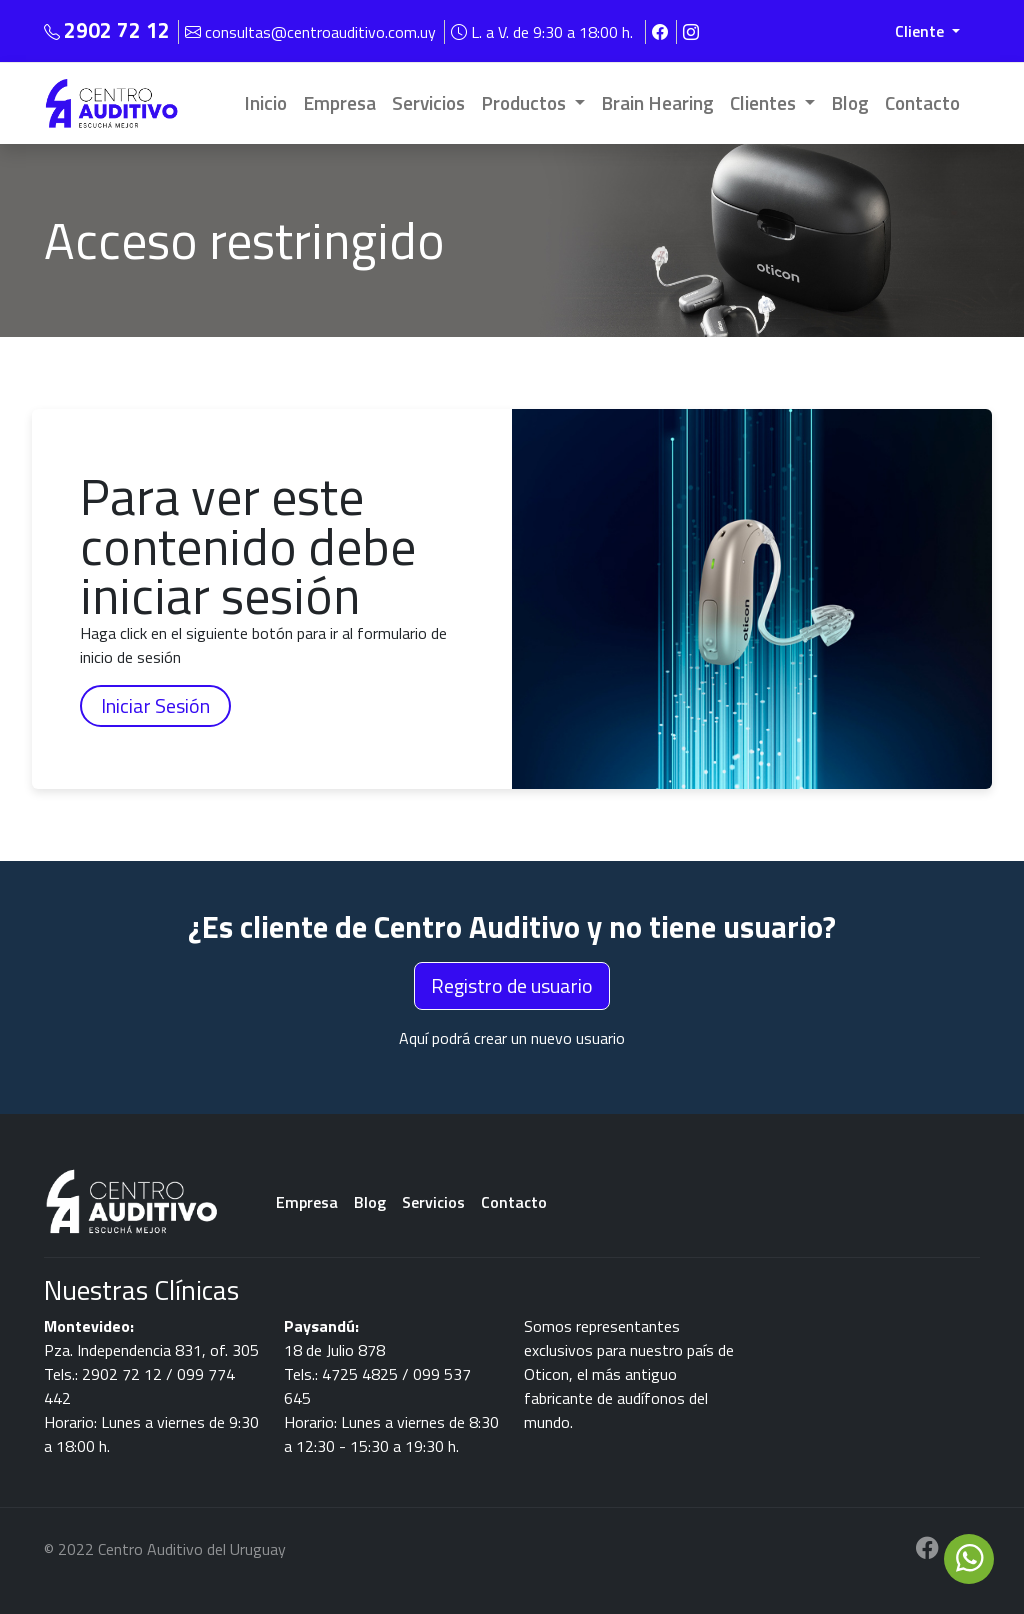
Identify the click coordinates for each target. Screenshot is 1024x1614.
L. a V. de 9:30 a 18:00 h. (544, 32)
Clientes (765, 102)
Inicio (265, 102)
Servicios (428, 102)
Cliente (921, 31)
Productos (525, 102)
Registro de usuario (512, 985)
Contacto (922, 102)
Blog (850, 102)
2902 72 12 (117, 30)
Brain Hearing (657, 102)
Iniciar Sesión (155, 705)
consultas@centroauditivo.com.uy (312, 32)
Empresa (339, 102)
